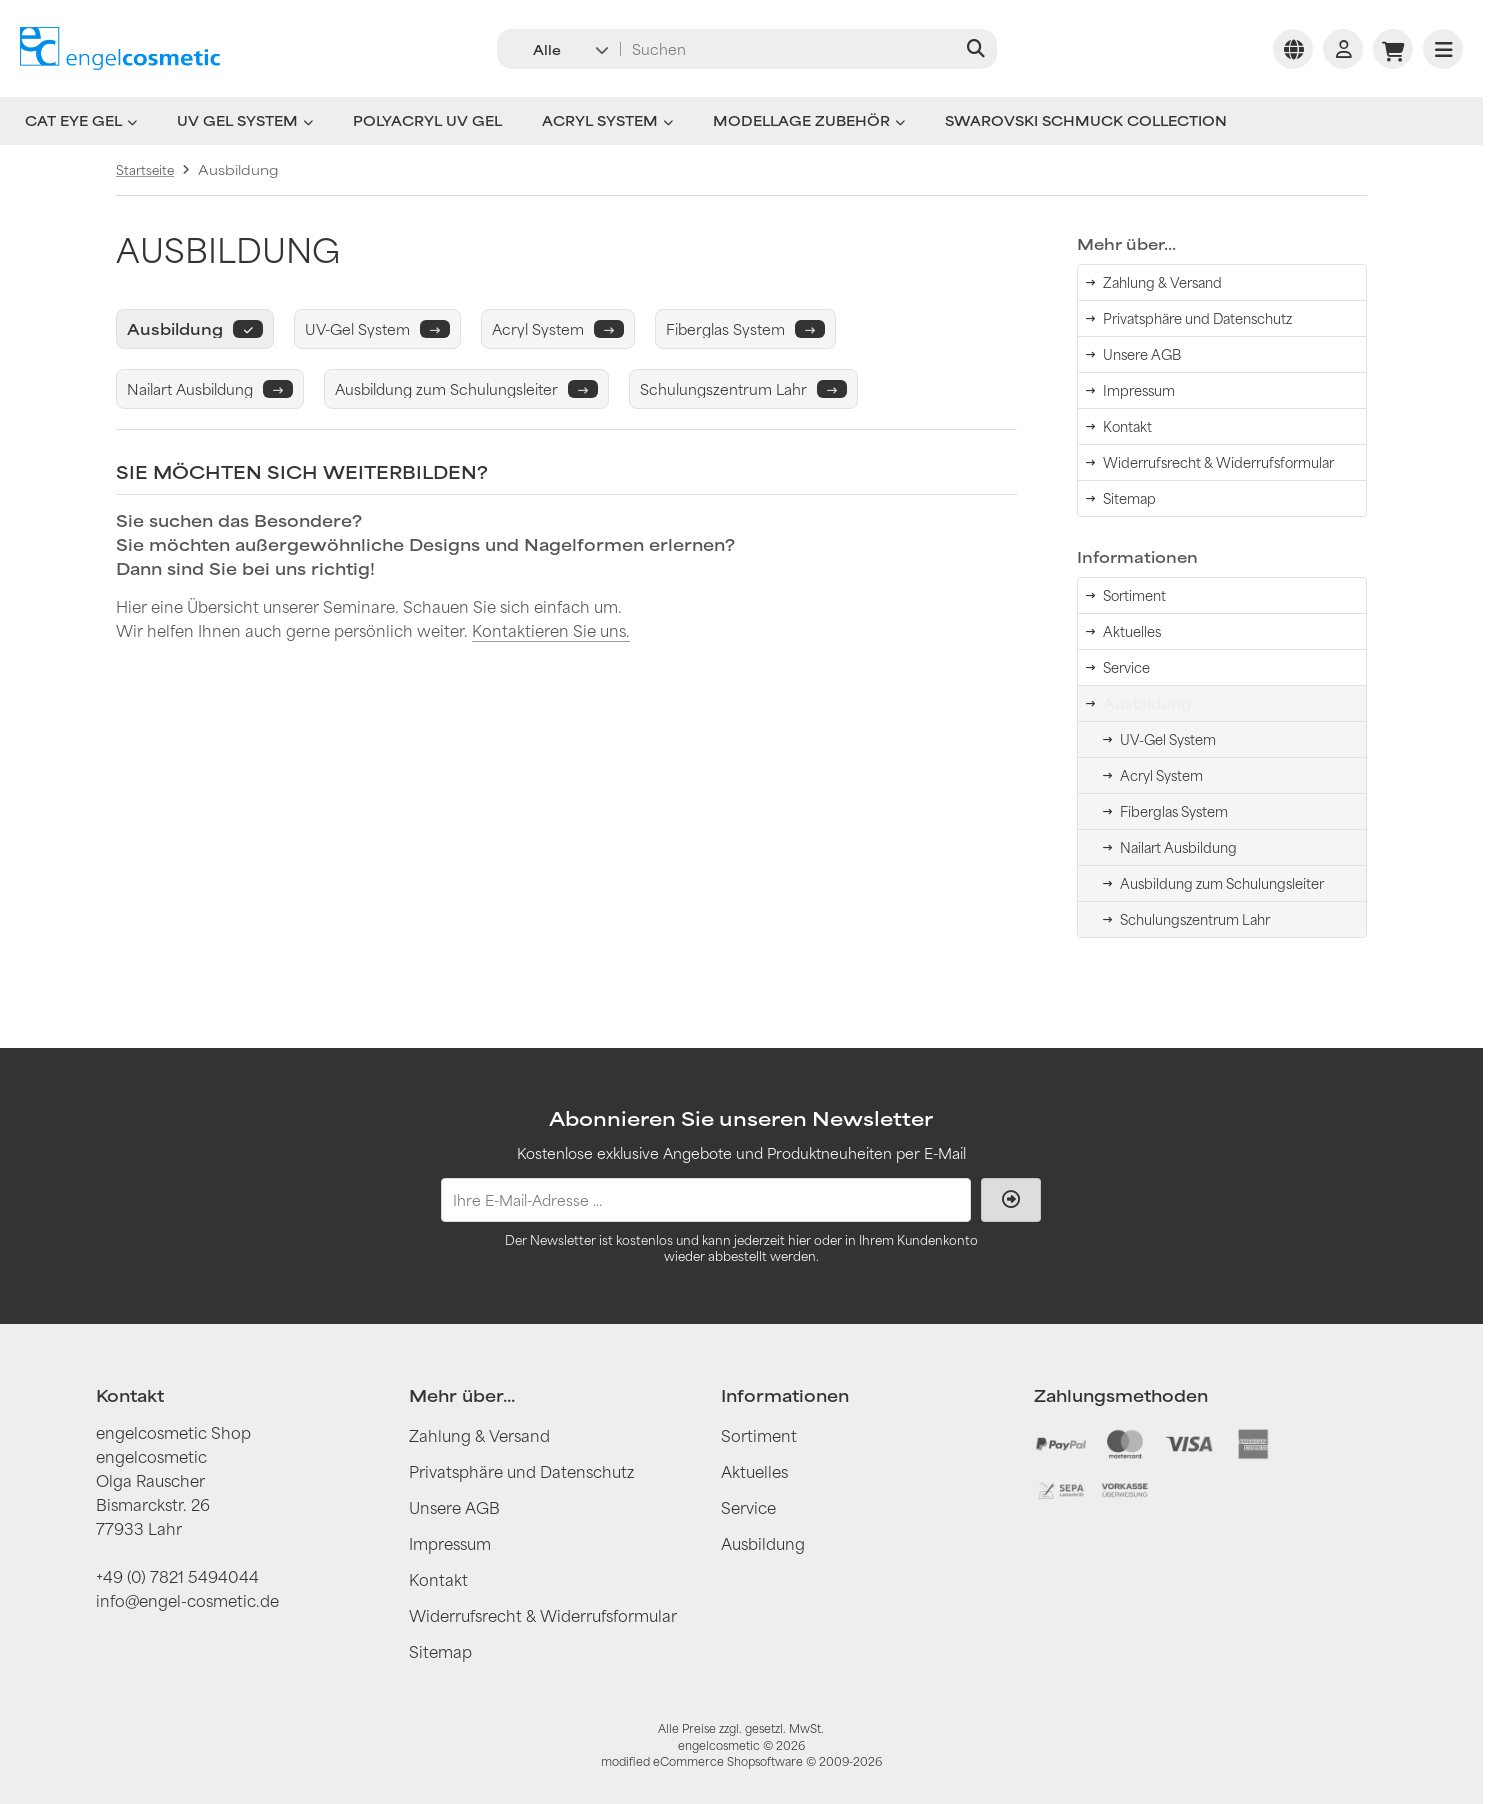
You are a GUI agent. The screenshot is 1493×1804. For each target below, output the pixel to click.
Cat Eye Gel (81, 121)
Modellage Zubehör (809, 121)
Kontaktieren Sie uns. (551, 630)
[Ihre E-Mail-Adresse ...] (706, 1200)
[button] (557, 49)
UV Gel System (245, 121)
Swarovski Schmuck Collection (1086, 121)
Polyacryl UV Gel (427, 121)
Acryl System (607, 121)
